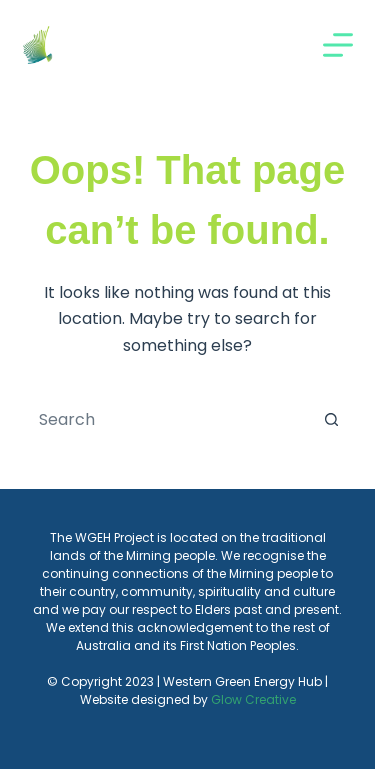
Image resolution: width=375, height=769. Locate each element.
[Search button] (332, 419)
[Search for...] (168, 419)
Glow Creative (253, 699)
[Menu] (338, 45)
